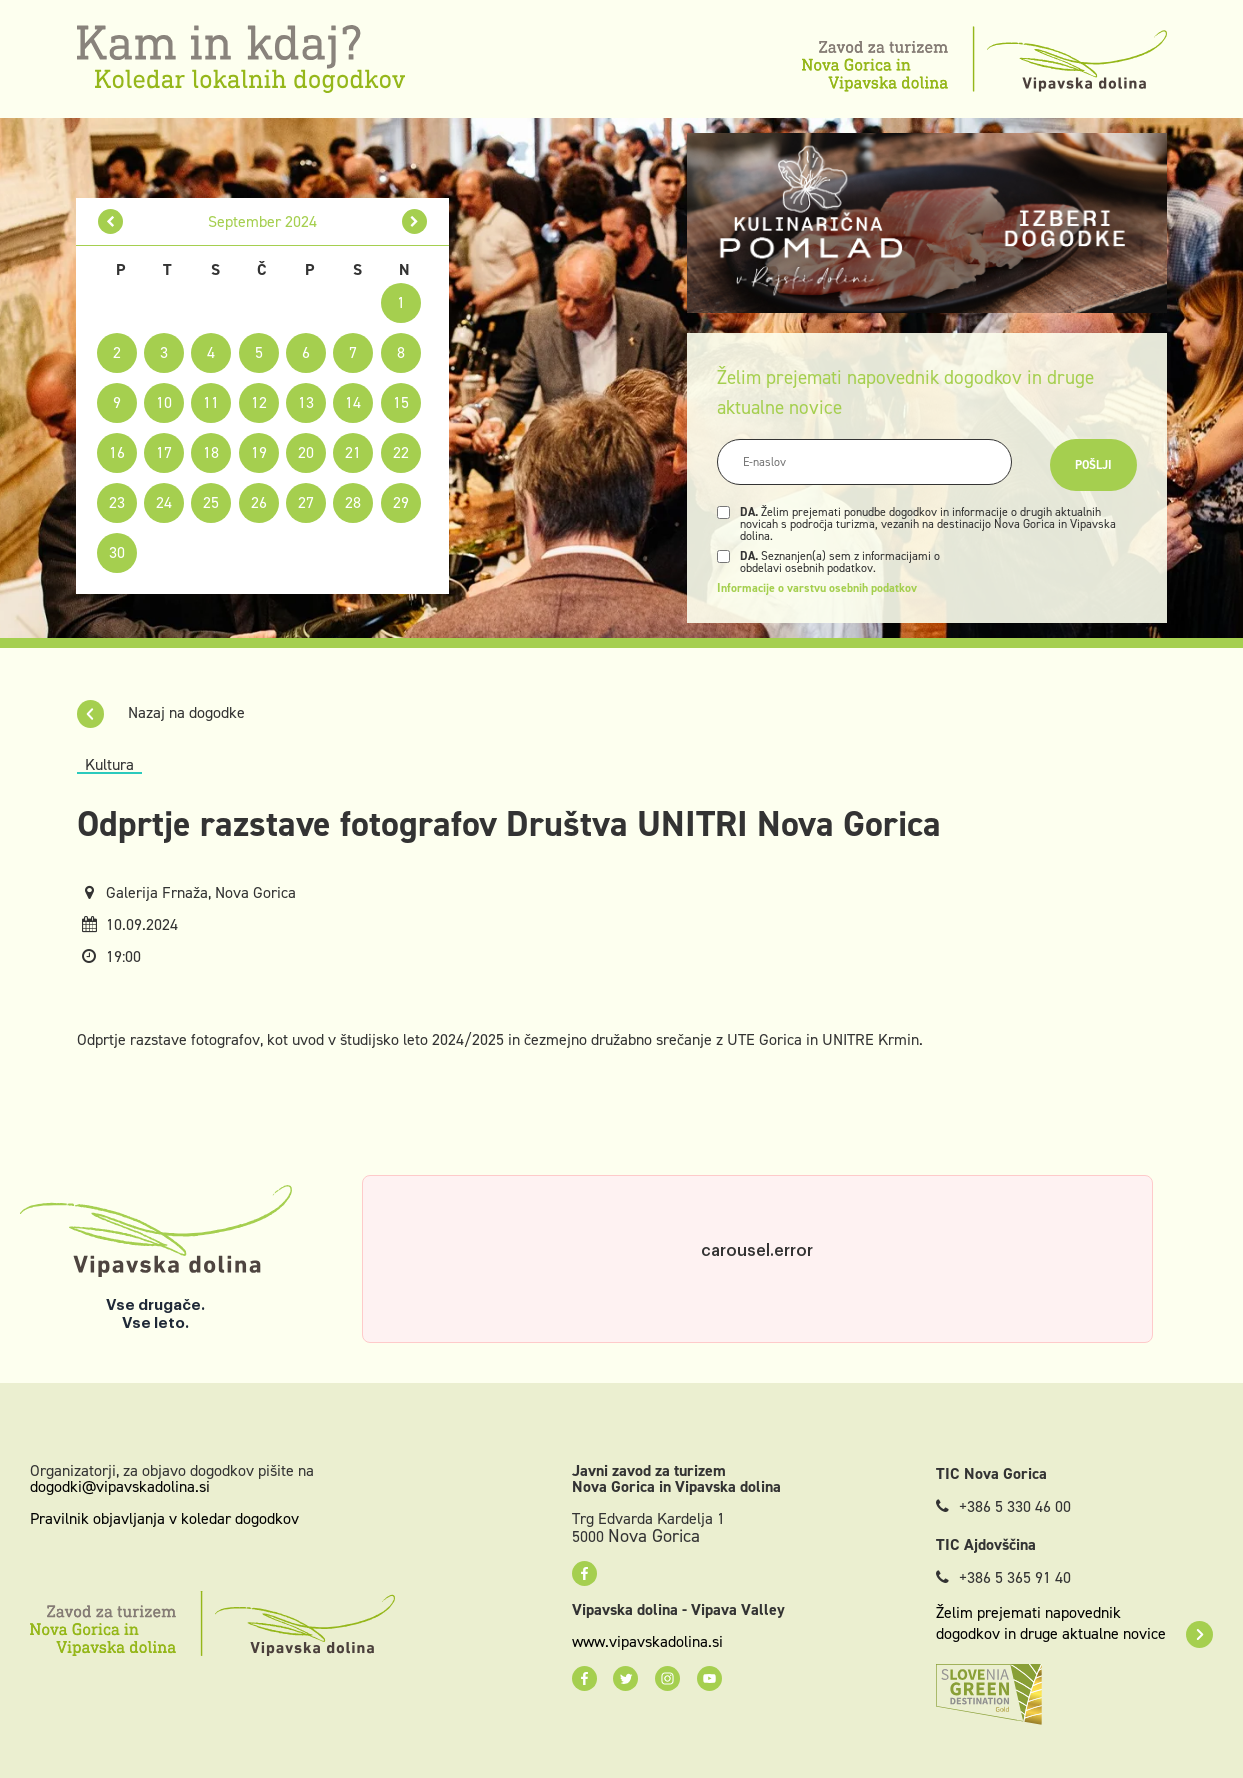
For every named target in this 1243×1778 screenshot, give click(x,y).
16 (117, 452)
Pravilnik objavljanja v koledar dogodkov (164, 1518)
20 (306, 452)
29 (401, 502)
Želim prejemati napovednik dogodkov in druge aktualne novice (1074, 1623)
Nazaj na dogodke (161, 712)
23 (117, 502)
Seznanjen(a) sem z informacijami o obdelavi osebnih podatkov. (840, 562)
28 (353, 502)
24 (164, 502)
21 (353, 452)
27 (306, 502)
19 (259, 452)
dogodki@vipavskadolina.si (120, 1486)
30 (117, 552)
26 (259, 502)
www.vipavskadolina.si (647, 1642)
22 (401, 452)
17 (164, 452)
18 (211, 452)
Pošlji (1093, 465)
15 (401, 402)
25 (211, 502)
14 (353, 402)
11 (211, 402)
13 (306, 402)
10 (164, 402)
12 (259, 402)
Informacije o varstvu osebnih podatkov (817, 588)
